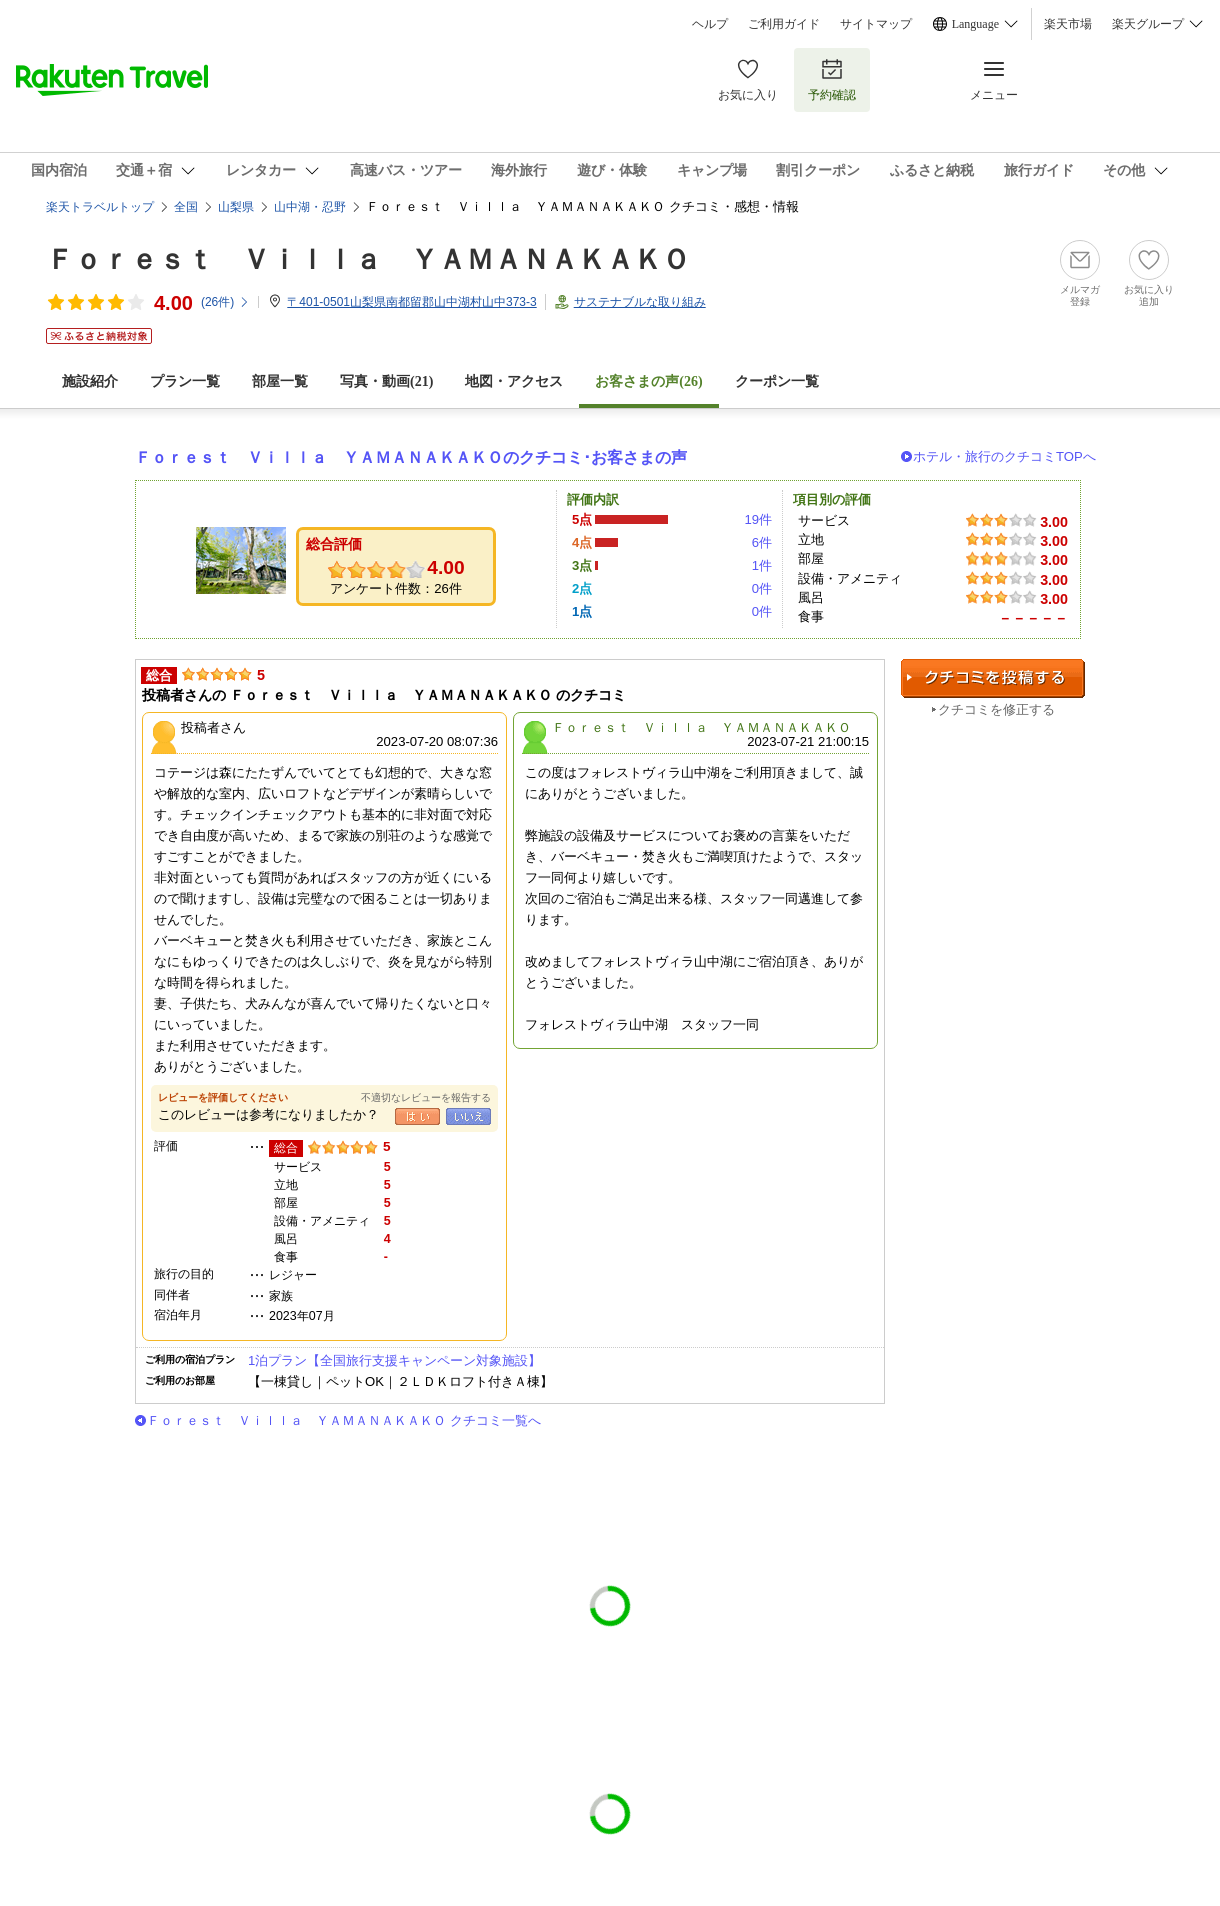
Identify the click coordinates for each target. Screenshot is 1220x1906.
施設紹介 (90, 381)
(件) (225, 302)
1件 (762, 565)
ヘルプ (710, 24)
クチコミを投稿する (993, 678)
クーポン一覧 (777, 381)
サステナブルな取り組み (640, 302)
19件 (758, 519)
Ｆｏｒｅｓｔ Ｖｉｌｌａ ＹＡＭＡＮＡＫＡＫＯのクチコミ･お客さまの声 (411, 457)
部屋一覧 (280, 381)
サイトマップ (876, 24)
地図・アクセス (514, 381)
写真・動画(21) (386, 381)
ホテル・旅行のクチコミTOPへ (1004, 456)
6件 (762, 542)
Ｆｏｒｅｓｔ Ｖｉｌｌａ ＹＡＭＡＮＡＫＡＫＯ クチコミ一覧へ (344, 1420)
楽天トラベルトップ (100, 207)
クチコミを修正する (996, 709)
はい (417, 1116)
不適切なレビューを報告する (426, 1097)
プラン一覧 (185, 381)
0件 (762, 588)
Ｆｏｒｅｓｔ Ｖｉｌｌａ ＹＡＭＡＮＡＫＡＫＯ (368, 259)
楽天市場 (1068, 24)
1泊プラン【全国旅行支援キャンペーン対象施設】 (394, 1360)
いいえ (468, 1116)
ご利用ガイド (784, 24)
